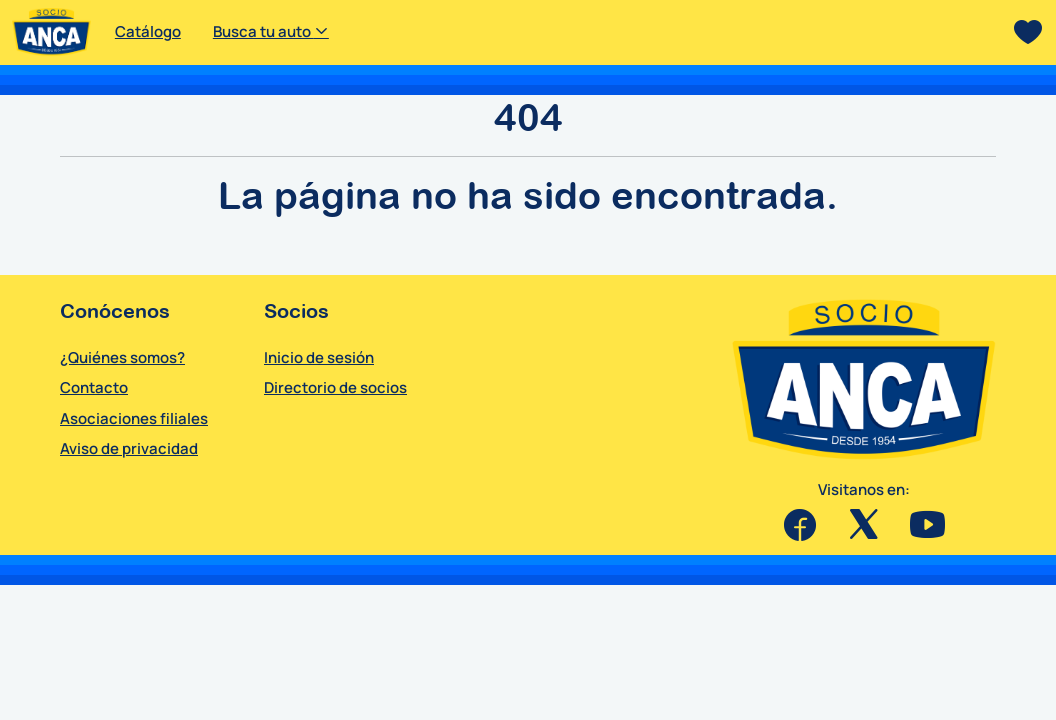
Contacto (94, 387)
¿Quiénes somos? (122, 357)
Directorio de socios (335, 387)
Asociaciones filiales (134, 418)
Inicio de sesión (319, 357)
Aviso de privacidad (129, 448)
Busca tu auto (271, 31)
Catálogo (148, 31)
